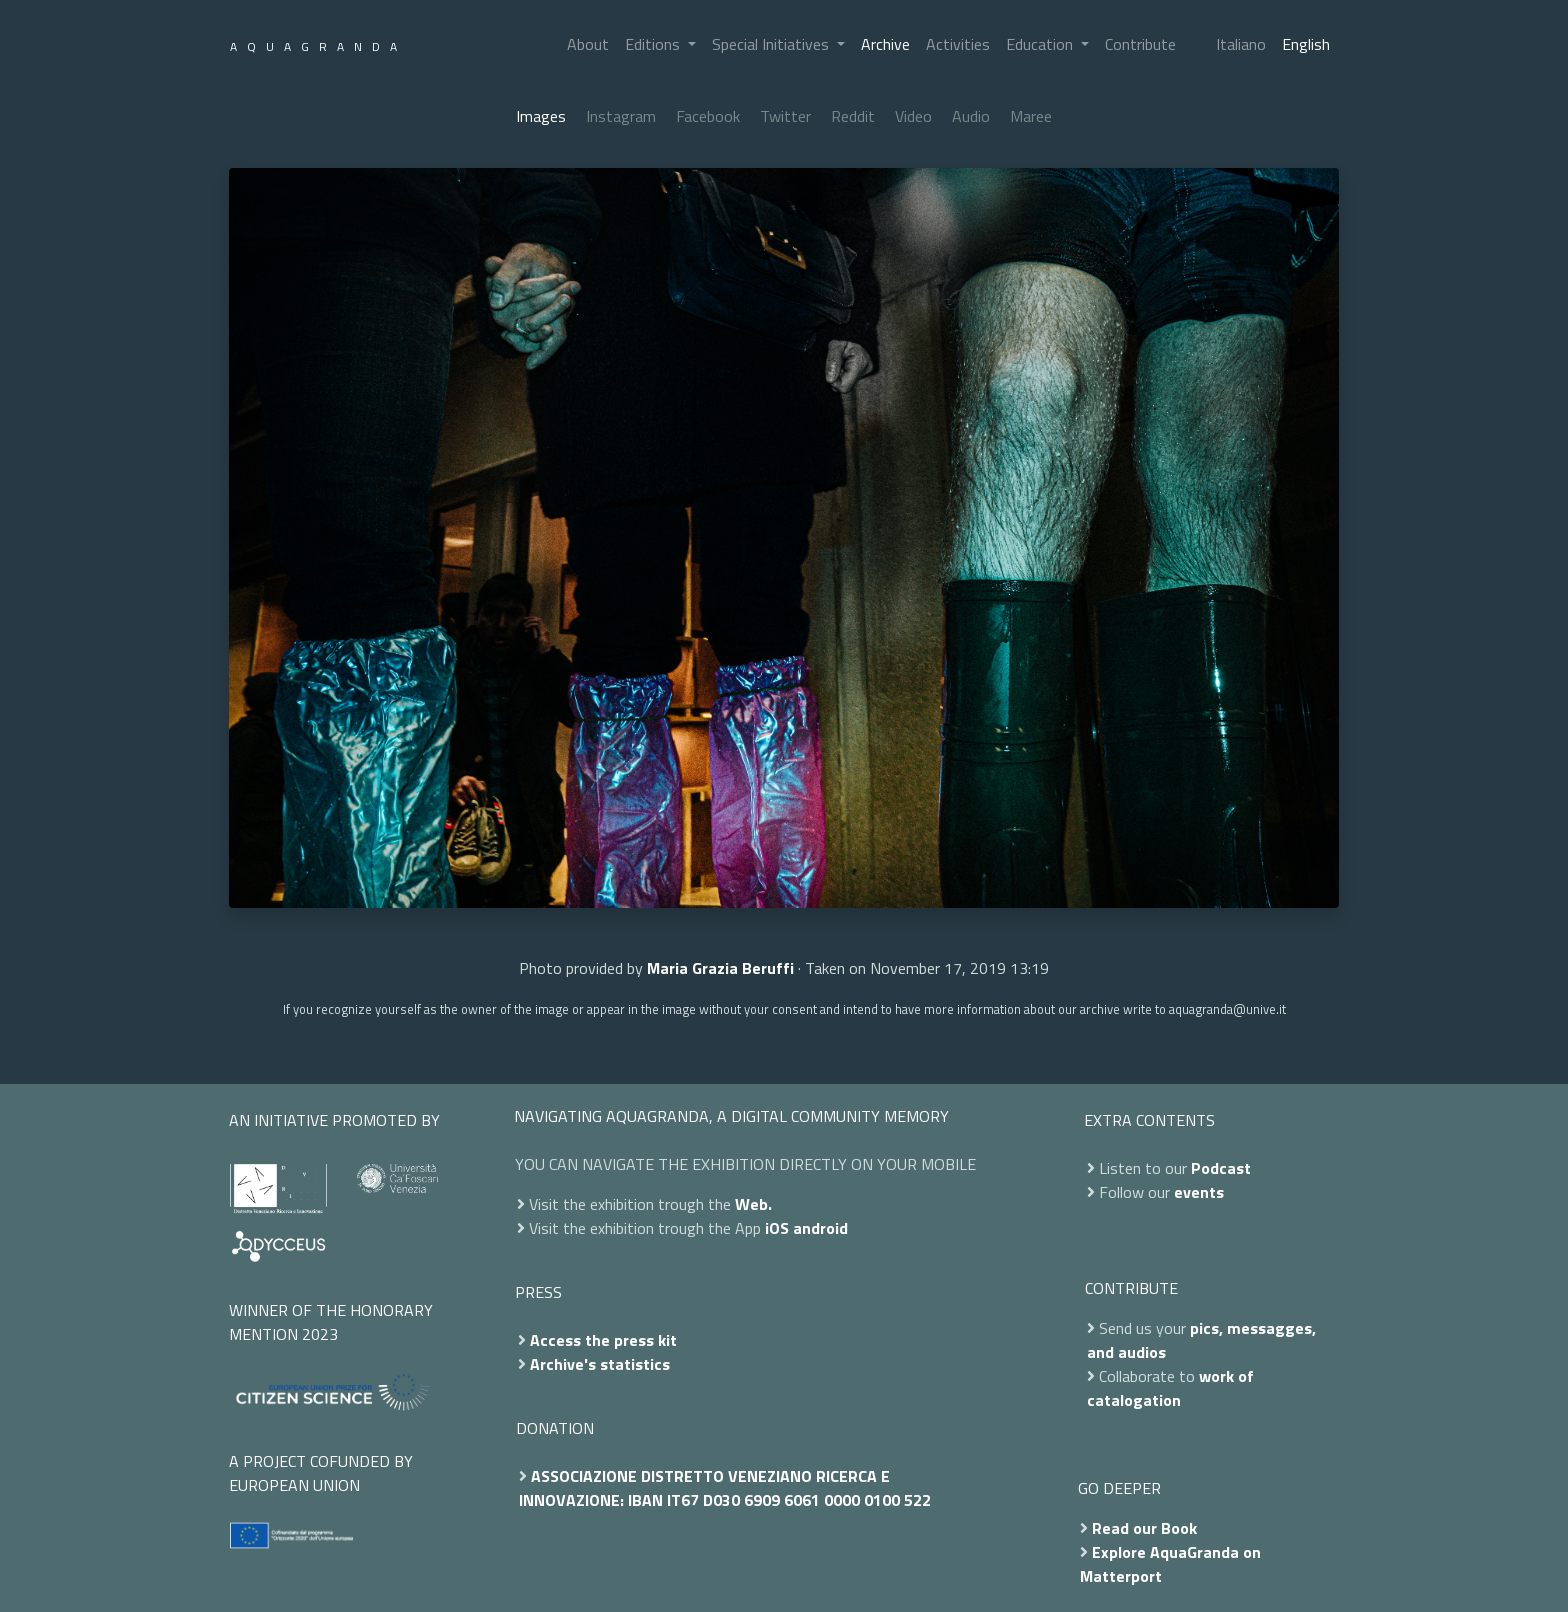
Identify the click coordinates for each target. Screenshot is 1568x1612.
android (820, 1228)
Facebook (708, 116)
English (1306, 44)
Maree (1031, 116)
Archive (885, 44)
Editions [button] (654, 44)
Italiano (1241, 44)
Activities (958, 44)
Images (541, 116)
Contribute (1140, 44)
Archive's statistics (600, 1364)
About (588, 44)
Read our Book (1144, 1528)
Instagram (621, 116)
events (1199, 1192)
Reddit (853, 116)
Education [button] (1041, 44)
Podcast (1221, 1168)
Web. (753, 1204)
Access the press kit (603, 1340)
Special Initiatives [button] (772, 44)
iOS (777, 1228)
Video (913, 116)
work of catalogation (1170, 1388)
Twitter (785, 116)
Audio (971, 116)
